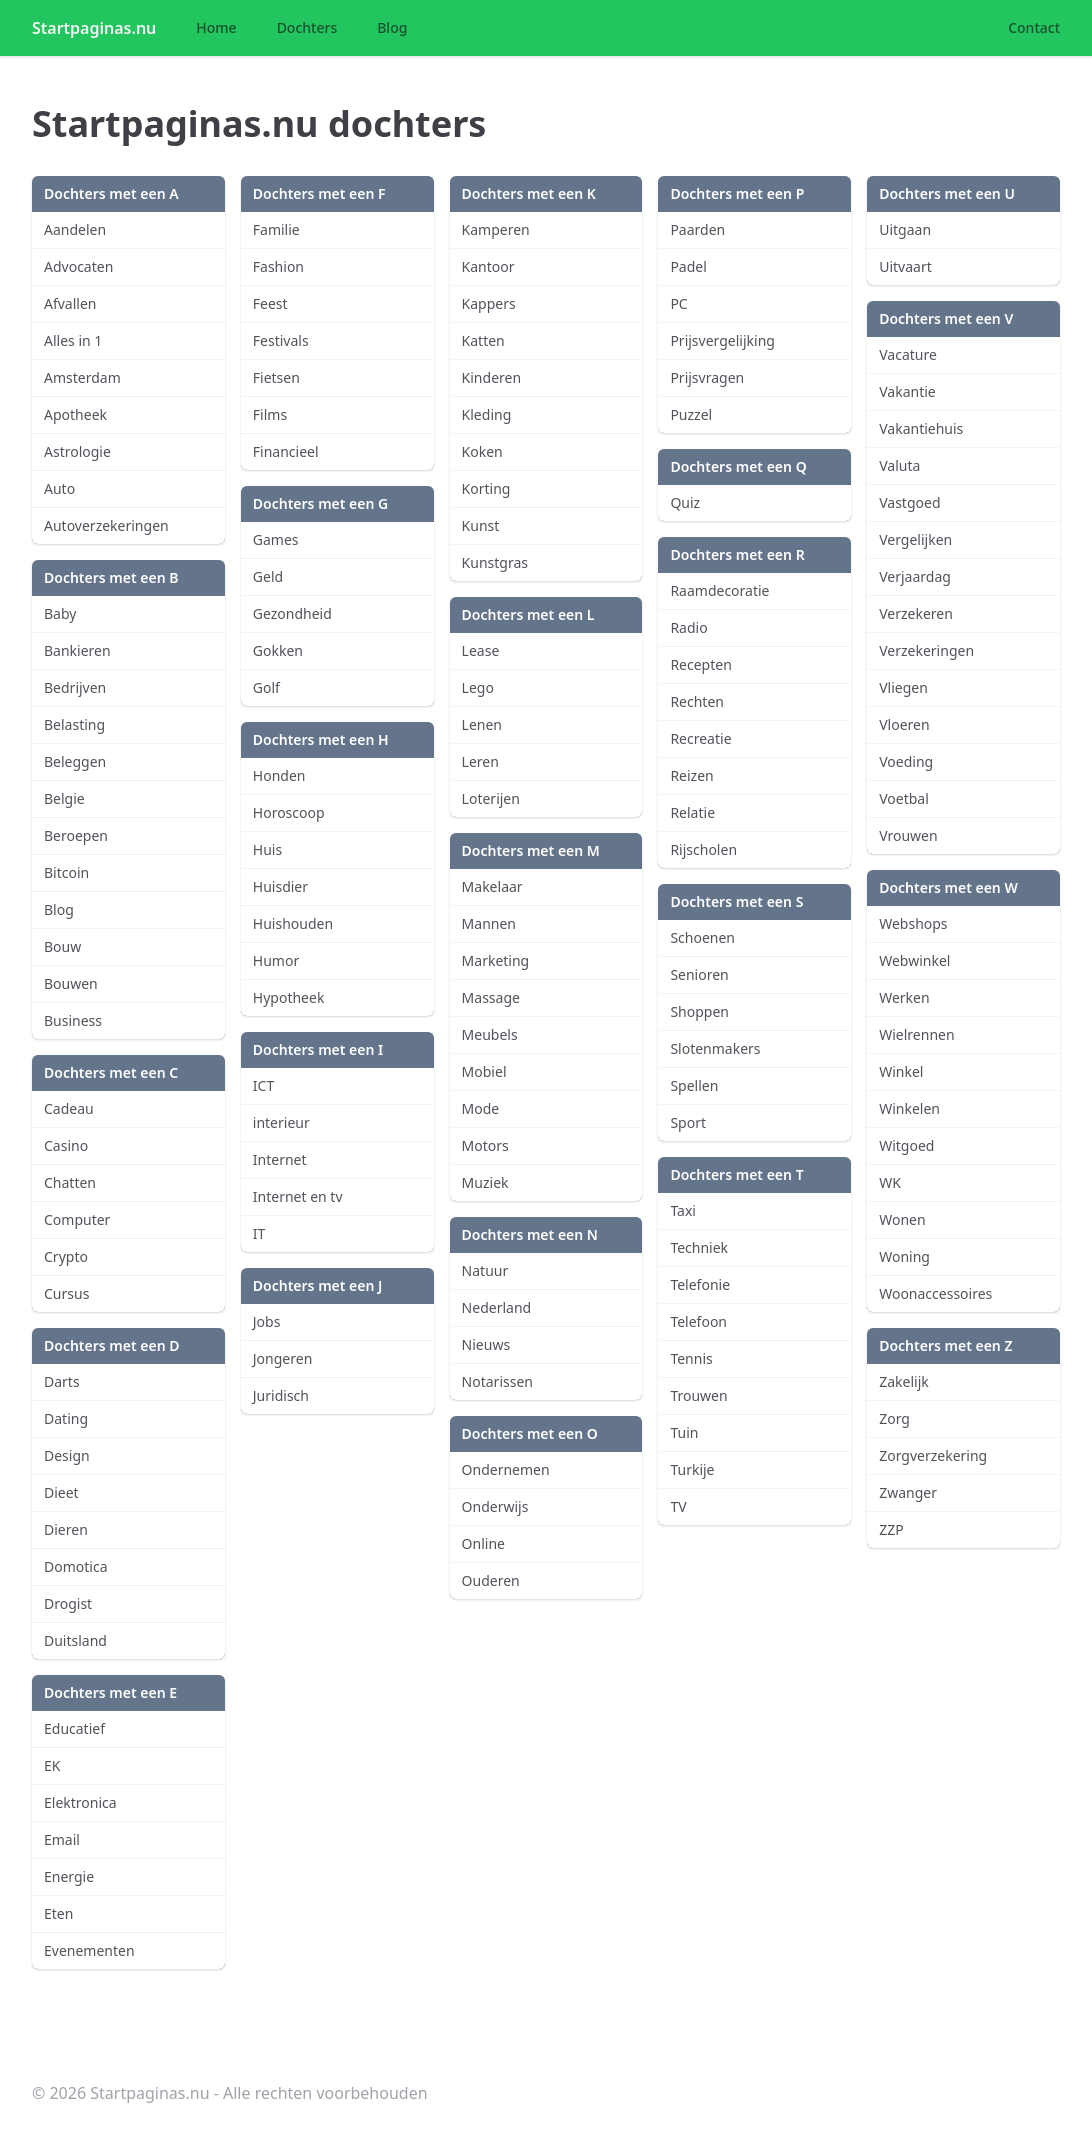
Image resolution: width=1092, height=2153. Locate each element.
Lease (481, 650)
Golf (266, 687)
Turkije (692, 1469)
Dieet (61, 1492)
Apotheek (75, 414)
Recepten (700, 664)
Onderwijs (495, 1506)
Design (67, 1455)
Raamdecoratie (719, 590)
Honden (279, 775)
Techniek (699, 1247)
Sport (688, 1122)
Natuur (485, 1270)
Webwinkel (914, 960)
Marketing (496, 960)
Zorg (894, 1418)
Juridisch (281, 1395)
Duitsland (75, 1640)
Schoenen (702, 937)
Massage (491, 997)
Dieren (66, 1529)
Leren (480, 761)
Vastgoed (909, 502)
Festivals (281, 340)
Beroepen (76, 835)
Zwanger (908, 1492)
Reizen (691, 775)
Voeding (906, 761)
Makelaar (492, 886)
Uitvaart (905, 266)
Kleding (487, 414)
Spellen (694, 1085)
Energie (69, 1876)
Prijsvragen (707, 377)
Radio (688, 627)
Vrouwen (908, 835)
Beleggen (75, 761)
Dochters (307, 27)
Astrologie (77, 451)
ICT (263, 1085)
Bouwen (71, 983)
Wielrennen (916, 1034)
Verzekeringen (926, 650)
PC (678, 303)
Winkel (901, 1071)
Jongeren (283, 1358)
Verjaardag (915, 576)
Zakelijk (904, 1381)
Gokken (278, 650)
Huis (267, 849)
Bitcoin (66, 872)
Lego (478, 687)
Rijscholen (703, 849)
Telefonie (700, 1284)
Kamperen (496, 229)
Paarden (697, 229)
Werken (904, 997)
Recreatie (700, 738)
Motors (485, 1145)
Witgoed (906, 1145)
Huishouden (293, 923)
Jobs (267, 1321)
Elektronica (80, 1802)
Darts (62, 1381)
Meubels (490, 1034)
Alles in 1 (73, 340)
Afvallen (70, 303)
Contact (1034, 27)
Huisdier (280, 886)
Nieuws (486, 1344)
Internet (280, 1159)
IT (259, 1233)
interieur (281, 1122)
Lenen (482, 724)
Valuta (899, 465)
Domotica (76, 1566)
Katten (483, 340)
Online (483, 1543)
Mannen (489, 923)
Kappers (489, 303)
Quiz (685, 502)
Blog (392, 27)
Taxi (683, 1210)
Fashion (278, 266)
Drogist (68, 1603)
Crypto (66, 1256)
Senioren (699, 974)
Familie (276, 229)
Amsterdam (82, 377)
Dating (66, 1418)
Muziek (485, 1182)
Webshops (913, 923)
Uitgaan (905, 229)
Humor (276, 960)
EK (52, 1765)
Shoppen (699, 1011)
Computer (77, 1219)
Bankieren (77, 650)
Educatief (74, 1728)
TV (678, 1506)
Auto (59, 488)
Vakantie (907, 391)
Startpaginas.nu (94, 28)
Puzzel (691, 414)
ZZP (891, 1529)
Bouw (62, 946)
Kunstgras (495, 562)
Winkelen (909, 1108)
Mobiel (484, 1071)
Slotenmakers (715, 1048)
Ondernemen (506, 1469)
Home (216, 27)
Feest (270, 303)
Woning (904, 1256)
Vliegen (903, 687)
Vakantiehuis (921, 428)
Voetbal (904, 798)
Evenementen (89, 1950)
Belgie (64, 798)
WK (890, 1182)
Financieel (286, 451)
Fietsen (276, 377)
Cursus (66, 1293)
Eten (58, 1913)
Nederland (497, 1307)
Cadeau (69, 1108)
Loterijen (491, 798)
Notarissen (497, 1381)
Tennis (691, 1358)
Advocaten (78, 266)
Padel (688, 266)
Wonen (902, 1219)
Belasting (74, 724)
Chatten (70, 1182)
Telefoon (698, 1321)
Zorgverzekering (933, 1455)
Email (62, 1839)
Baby (60, 613)
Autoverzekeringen (106, 525)
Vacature (908, 354)
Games (276, 539)
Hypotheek (289, 997)
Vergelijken (915, 539)
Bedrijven (75, 687)
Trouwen (698, 1395)
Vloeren (904, 724)
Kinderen (492, 377)
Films (270, 414)
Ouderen (491, 1580)
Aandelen (75, 229)
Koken (482, 451)
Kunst (481, 525)
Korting (486, 488)
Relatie (692, 812)
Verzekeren (916, 613)
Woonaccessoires (935, 1293)
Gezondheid (292, 613)
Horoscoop (289, 812)
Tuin (684, 1432)
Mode (481, 1108)
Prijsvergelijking (722, 340)
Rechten (697, 701)
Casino (66, 1145)
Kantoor (488, 266)
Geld (268, 576)
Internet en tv (298, 1196)
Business (73, 1020)
